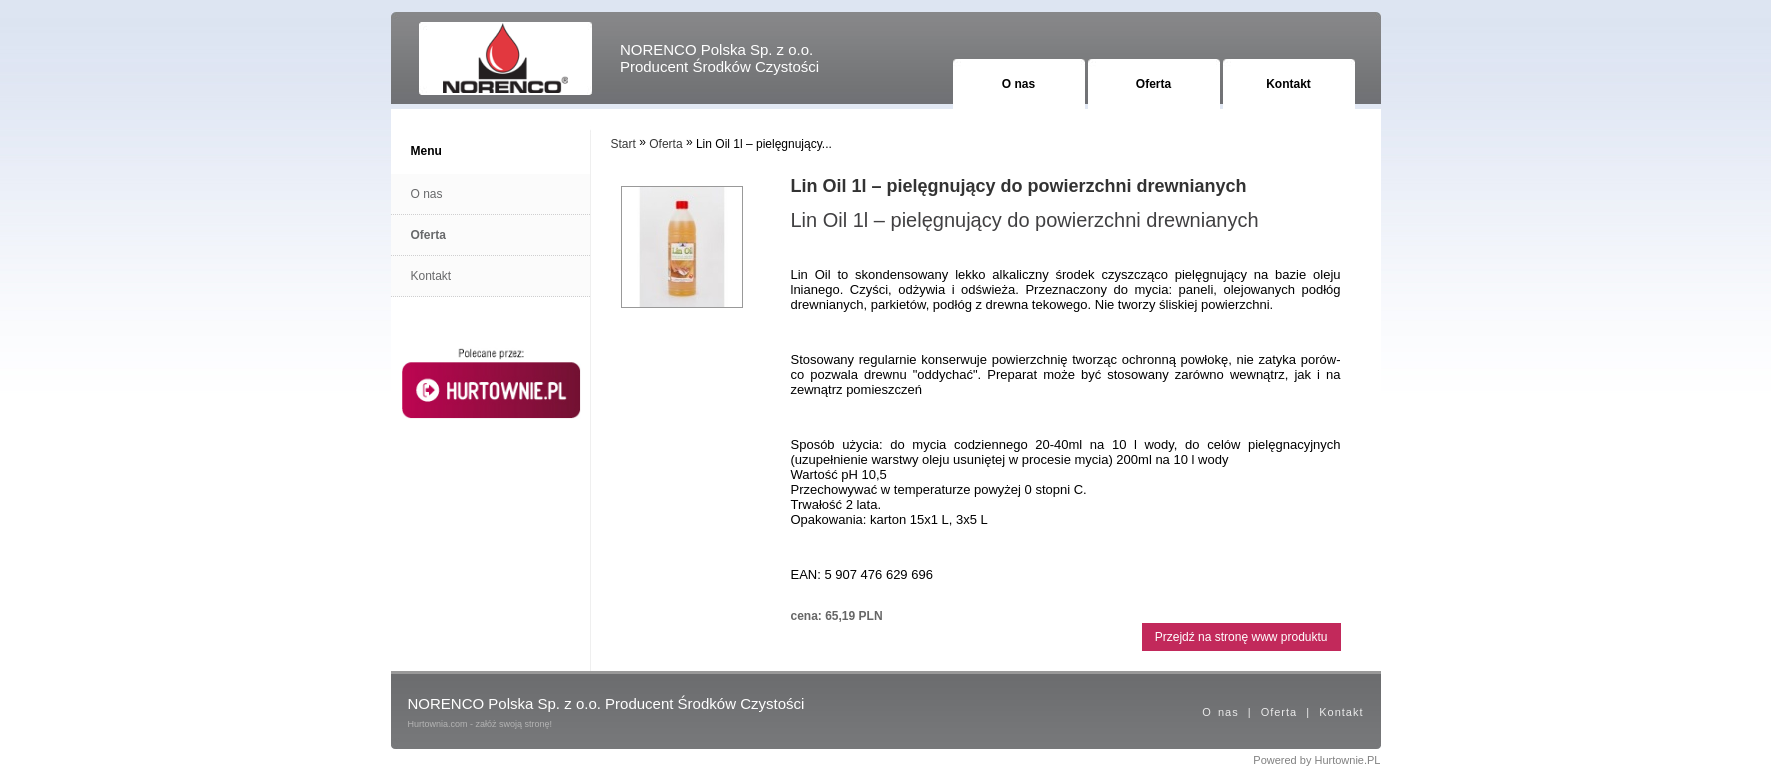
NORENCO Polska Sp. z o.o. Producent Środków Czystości (719, 58)
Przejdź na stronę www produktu (1241, 637)
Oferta (1153, 84)
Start (623, 144)
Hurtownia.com (438, 724)
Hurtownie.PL (1347, 760)
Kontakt (1288, 84)
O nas (1018, 84)
